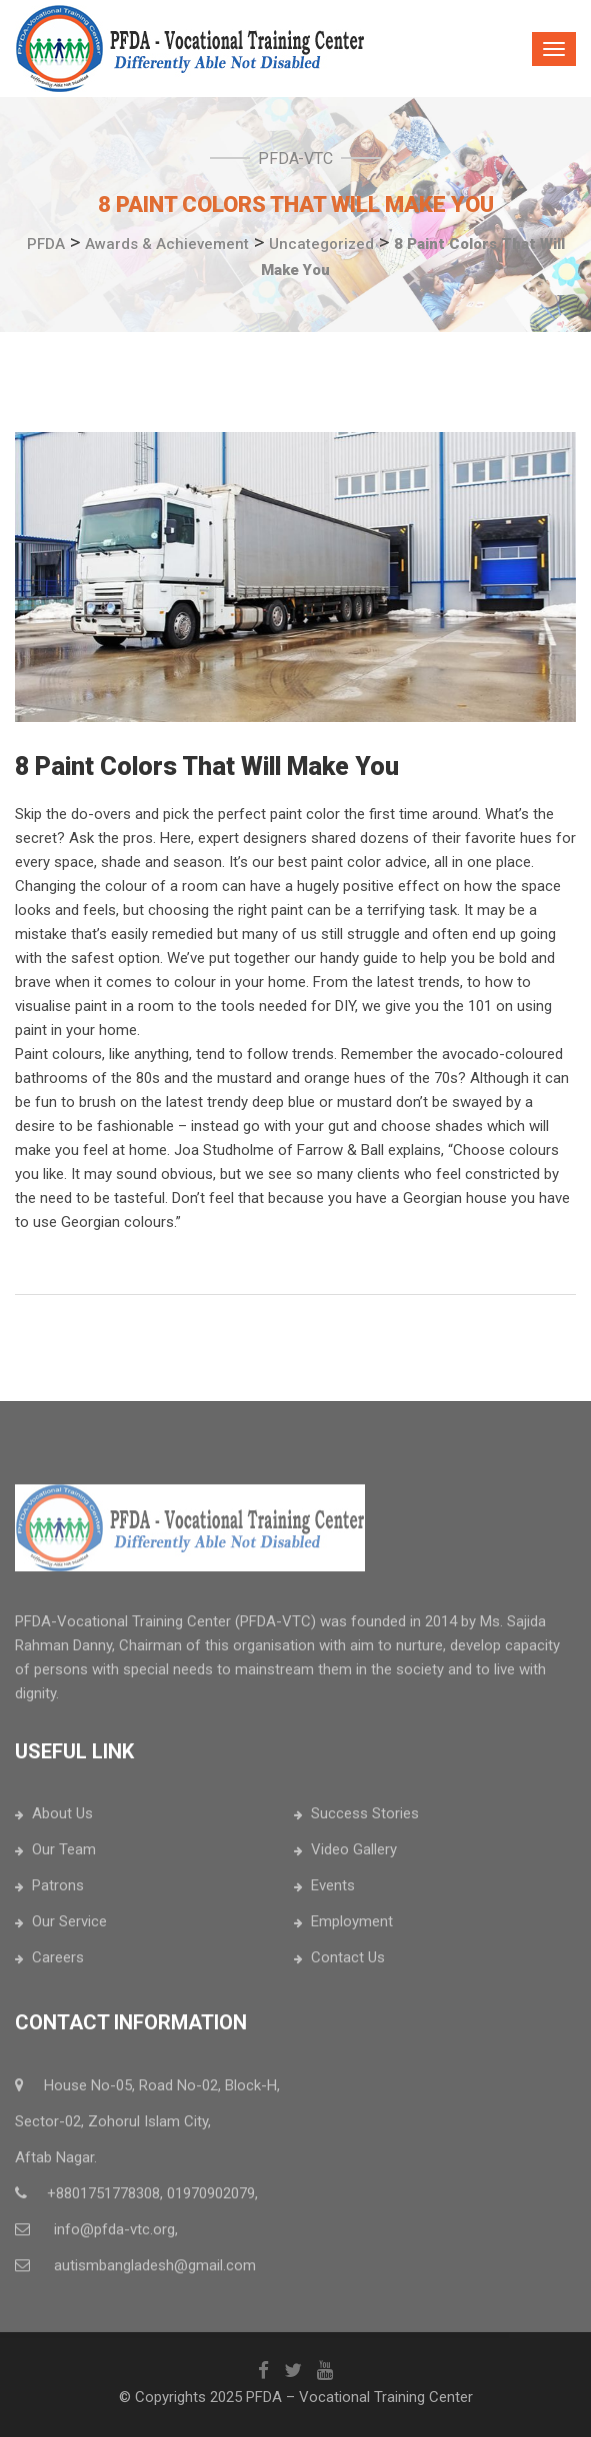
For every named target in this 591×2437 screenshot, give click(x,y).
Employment (352, 1928)
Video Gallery (354, 1856)
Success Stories (365, 1820)
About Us (62, 1820)
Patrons (58, 1892)
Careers (58, 1964)
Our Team (64, 1856)
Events (333, 1892)
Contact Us (348, 1964)
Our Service (69, 1928)
